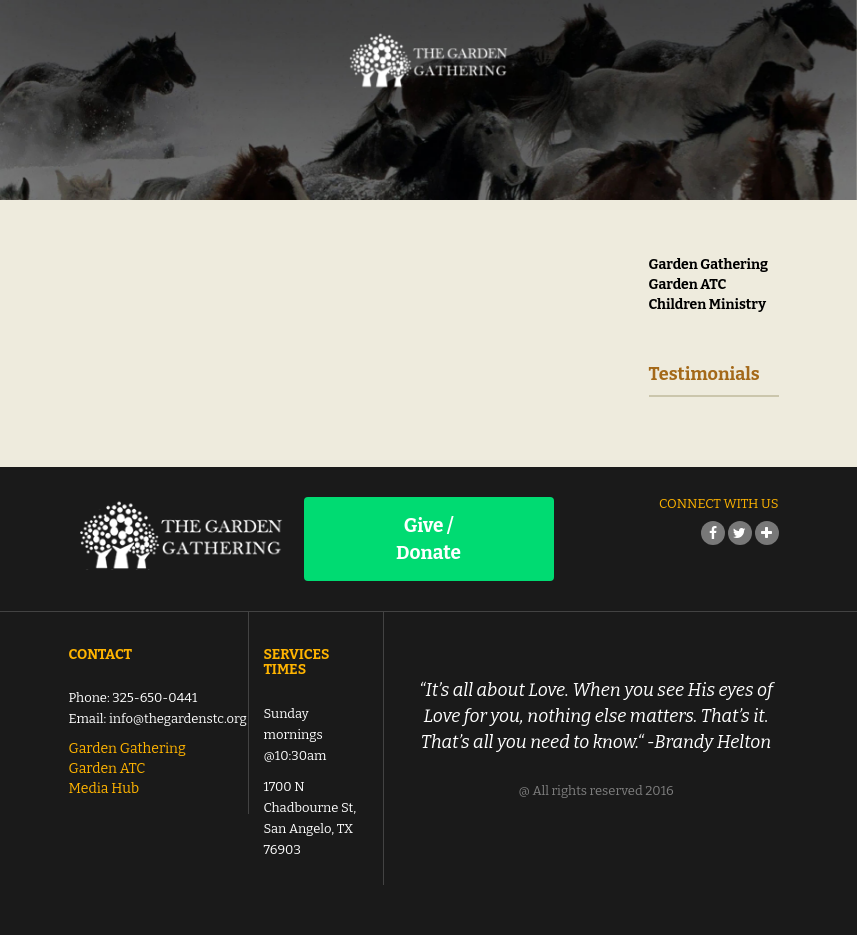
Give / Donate (428, 539)
